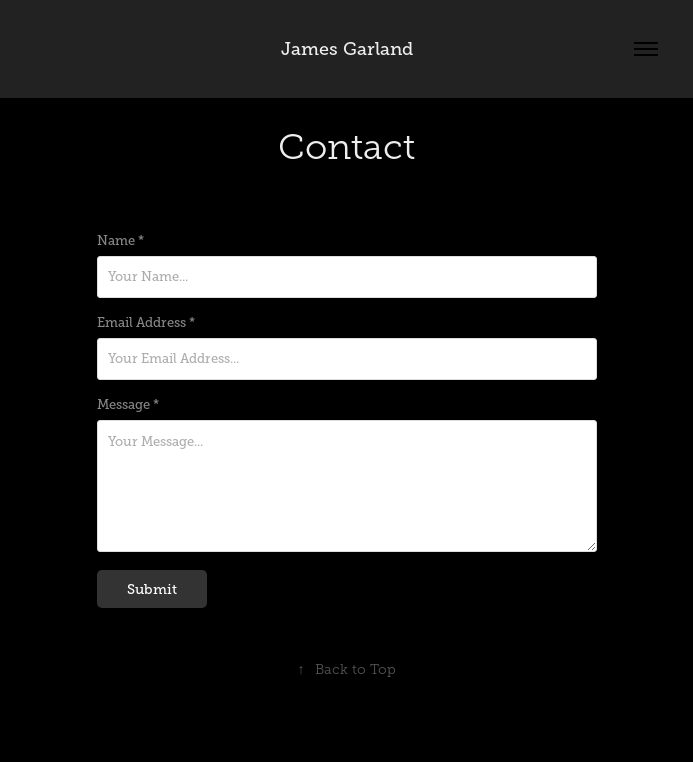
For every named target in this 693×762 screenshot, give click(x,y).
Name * (120, 241)
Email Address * (146, 323)
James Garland (347, 49)
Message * (128, 405)
